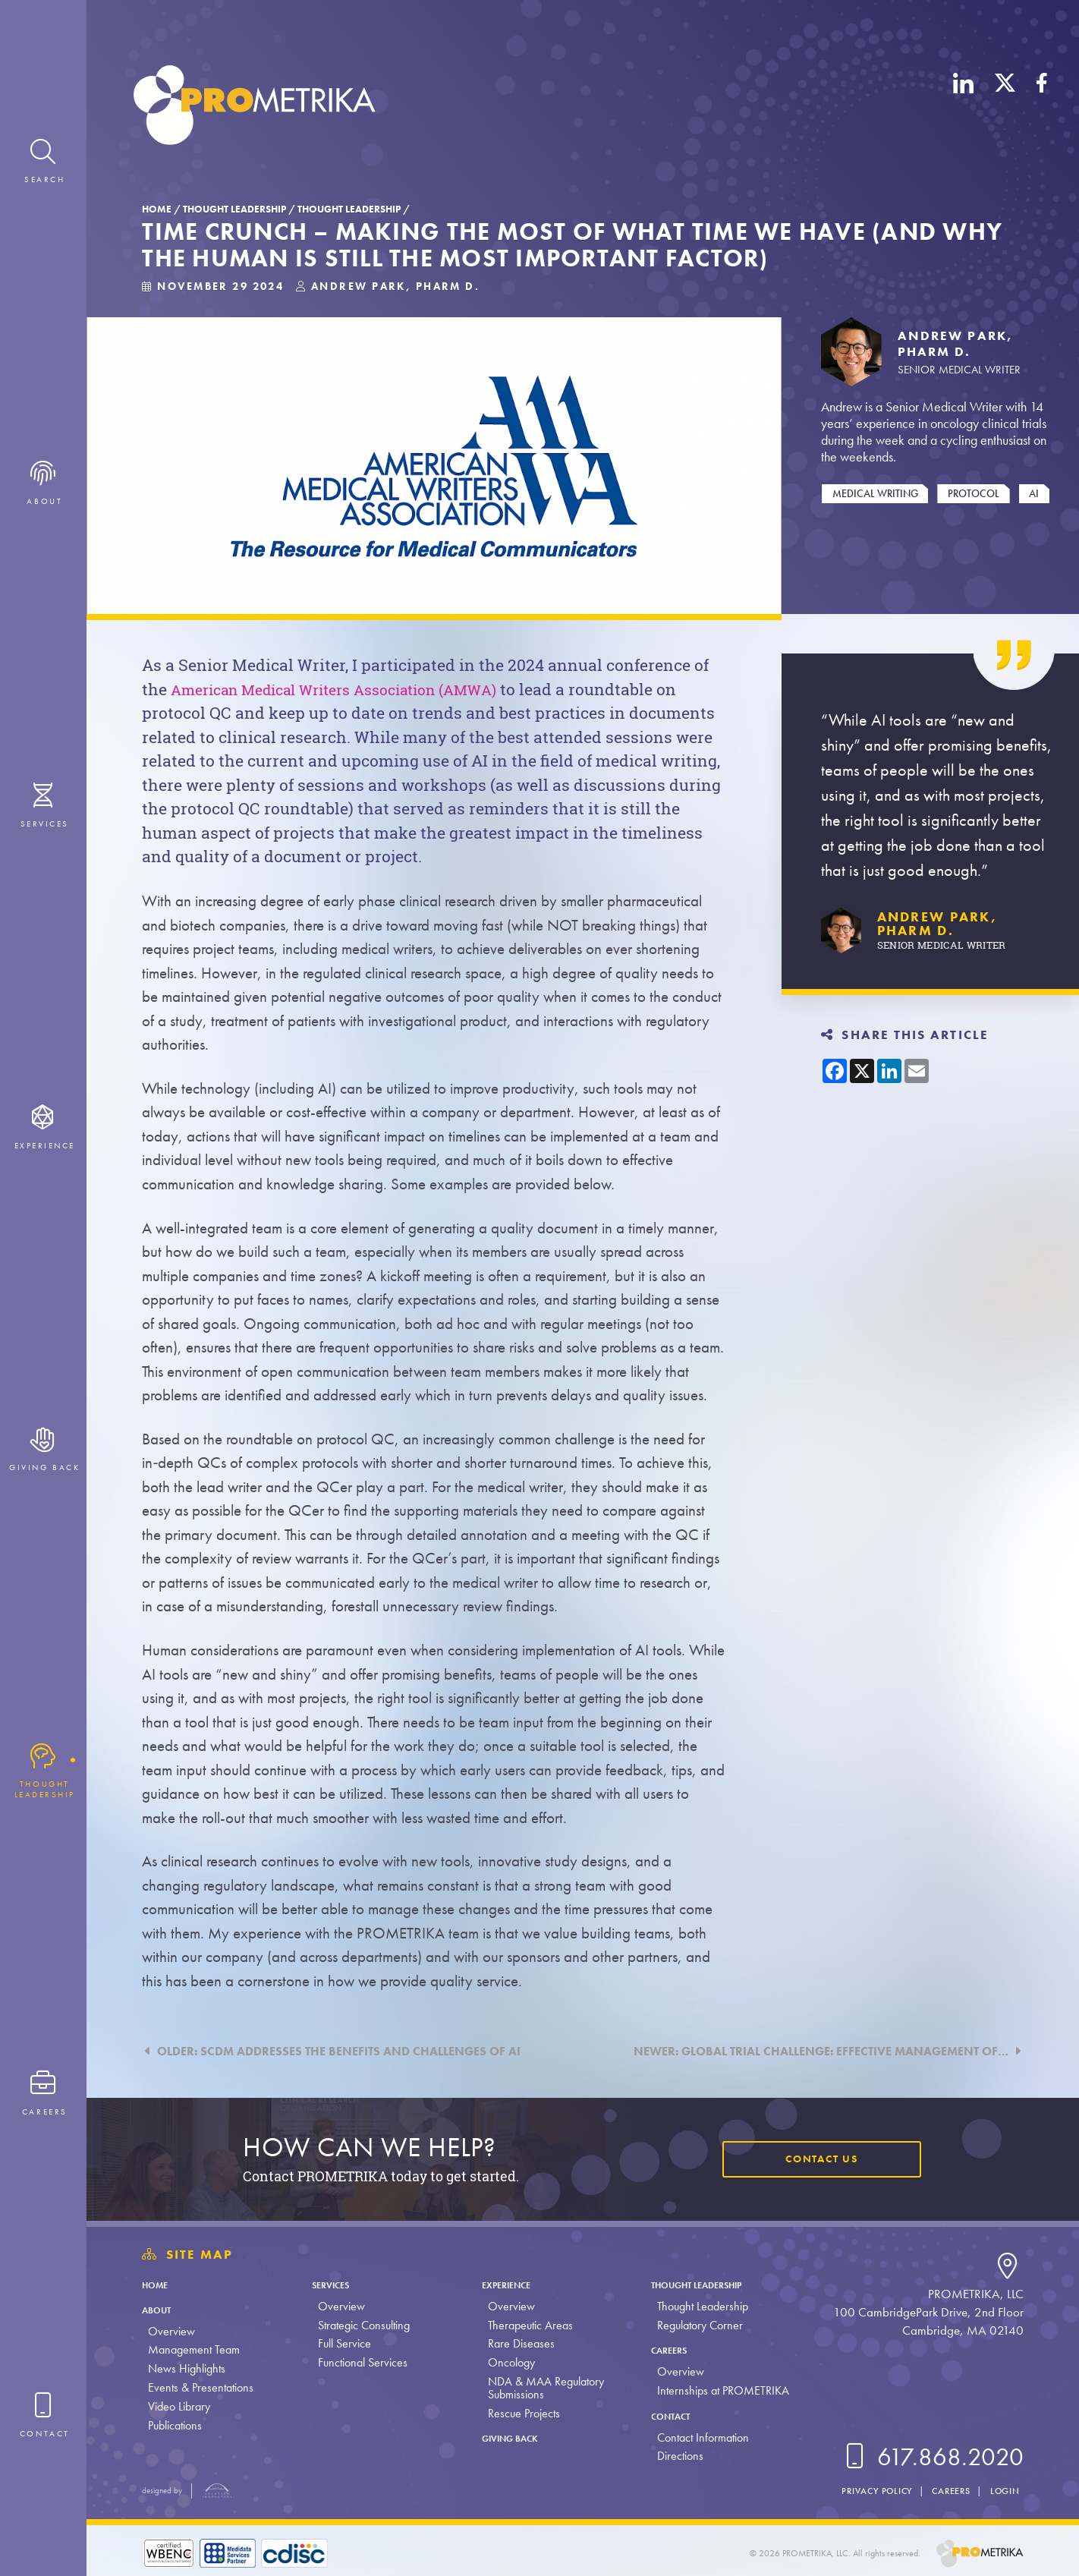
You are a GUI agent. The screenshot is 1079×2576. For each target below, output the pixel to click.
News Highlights (186, 2368)
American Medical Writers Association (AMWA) (352, 689)
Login (1003, 2490)
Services (334, 2284)
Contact (668, 2415)
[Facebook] (1042, 108)
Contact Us (815, 2158)
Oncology (504, 2362)
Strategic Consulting (361, 2325)
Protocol (973, 493)
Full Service (341, 2343)
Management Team (194, 2349)
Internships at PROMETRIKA (714, 2390)
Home (156, 209)
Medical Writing (875, 493)
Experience (508, 2284)
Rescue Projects (517, 2413)
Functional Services (359, 2362)
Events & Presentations (200, 2387)
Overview (171, 2331)
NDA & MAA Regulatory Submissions (539, 2387)
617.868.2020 (931, 2457)
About (161, 2309)
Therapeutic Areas (523, 2325)
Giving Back (513, 2437)
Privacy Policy (862, 2490)
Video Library (179, 2406)
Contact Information (694, 2437)
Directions (671, 2456)
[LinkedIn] (963, 108)
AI (1034, 493)
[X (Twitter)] (1005, 108)
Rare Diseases (514, 2343)
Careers (666, 2349)
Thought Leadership (234, 209)
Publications (175, 2425)
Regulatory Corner (691, 2325)
